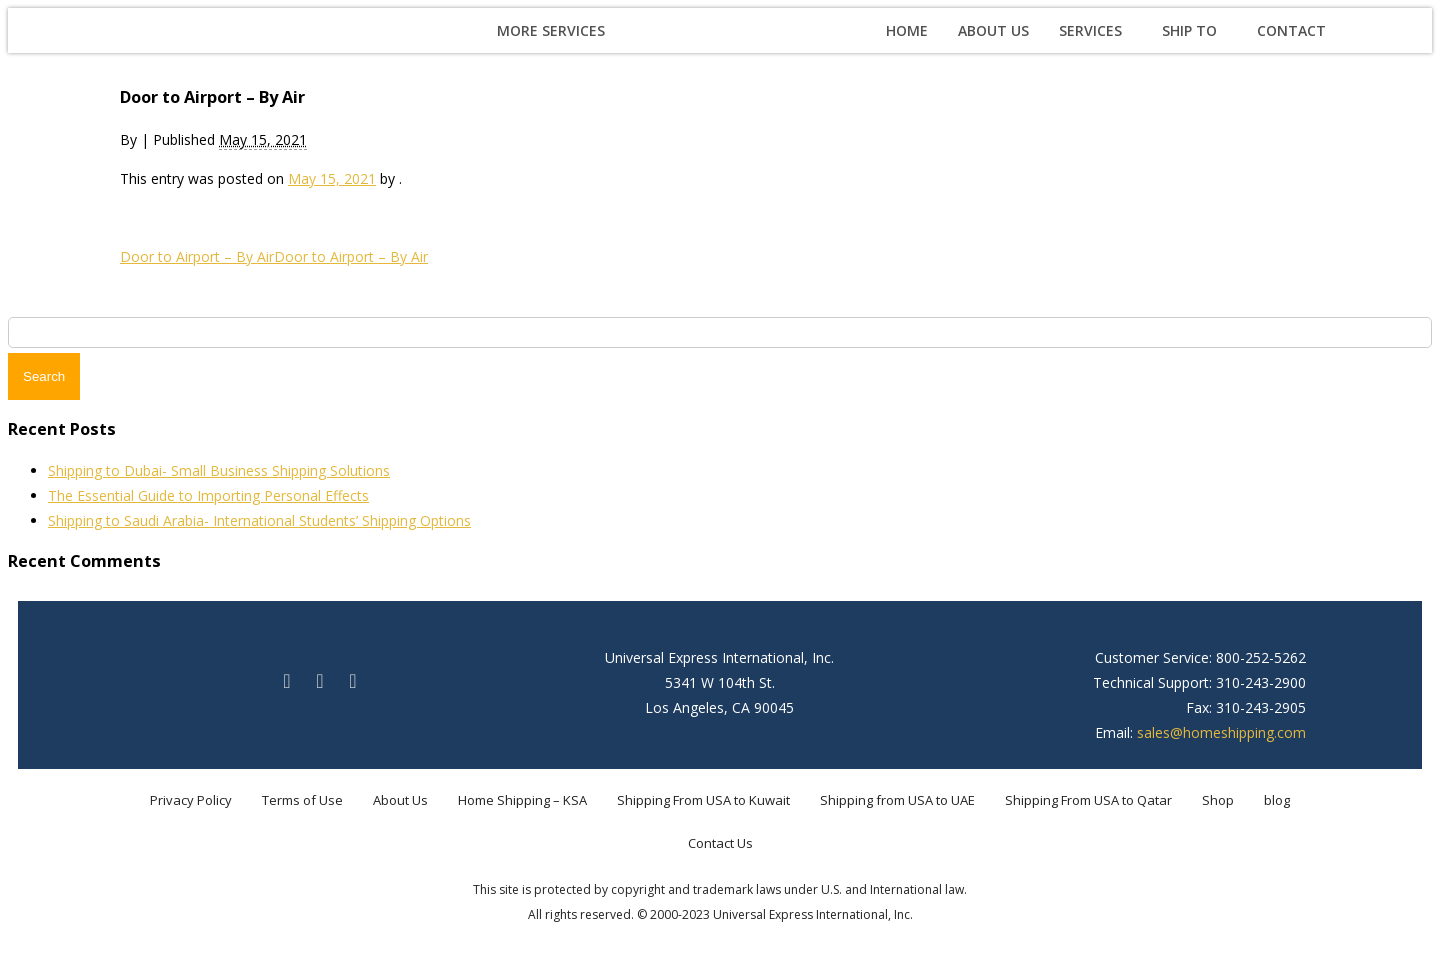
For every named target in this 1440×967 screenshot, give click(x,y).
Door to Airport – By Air (197, 256)
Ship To (1189, 30)
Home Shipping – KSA (522, 800)
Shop (1218, 800)
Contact (1291, 30)
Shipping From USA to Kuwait (703, 800)
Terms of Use (302, 800)
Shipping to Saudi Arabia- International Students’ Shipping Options (259, 520)
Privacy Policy (191, 800)
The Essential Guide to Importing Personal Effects (208, 495)
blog (1277, 800)
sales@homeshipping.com (1221, 732)
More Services (551, 30)
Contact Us (720, 843)
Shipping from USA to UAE (897, 800)
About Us (993, 30)
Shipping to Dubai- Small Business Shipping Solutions (219, 470)
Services (1090, 30)
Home (907, 30)
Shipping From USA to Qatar (1088, 800)
